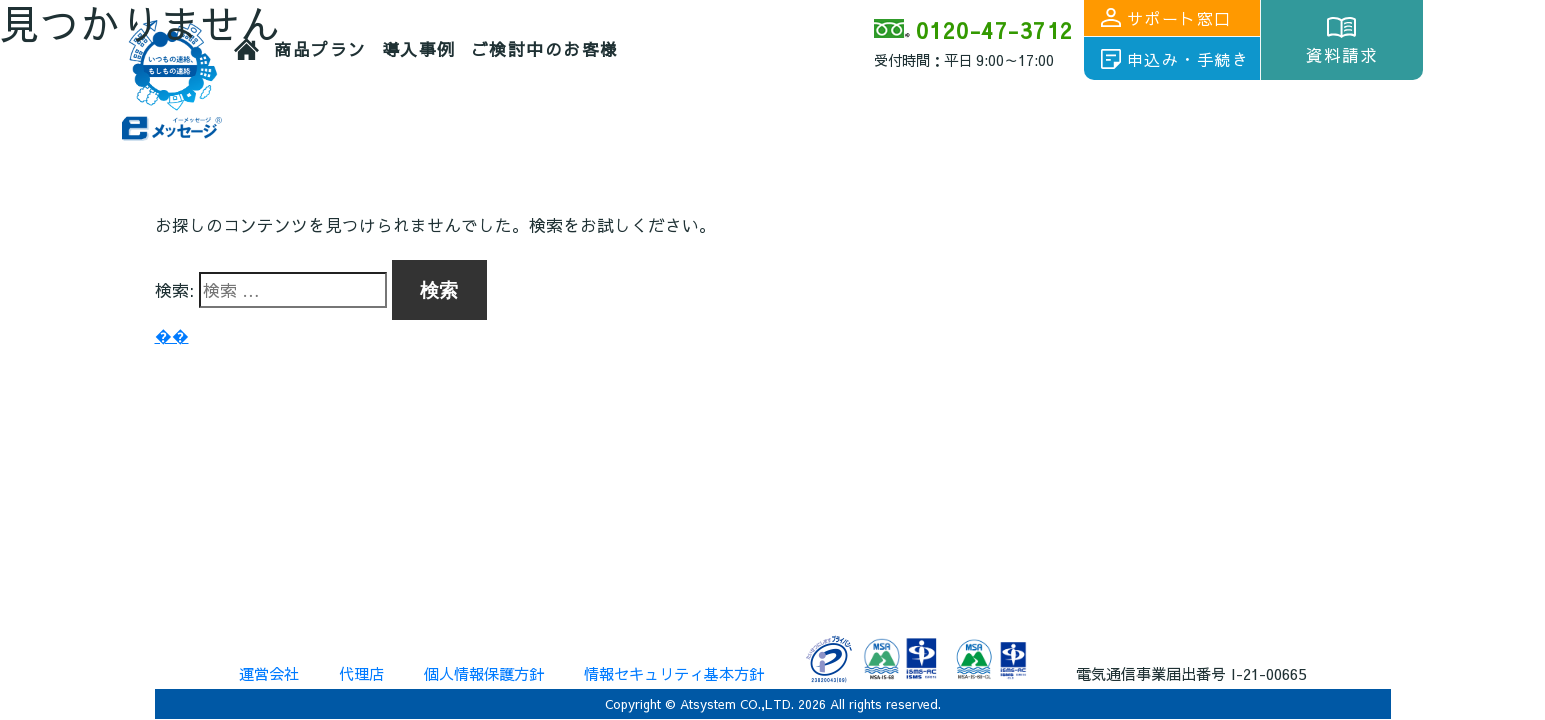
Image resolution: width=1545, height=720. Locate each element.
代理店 (361, 673)
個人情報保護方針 (484, 673)
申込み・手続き (1188, 59)
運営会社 (269, 673)
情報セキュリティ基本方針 (674, 673)
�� (172, 335)
